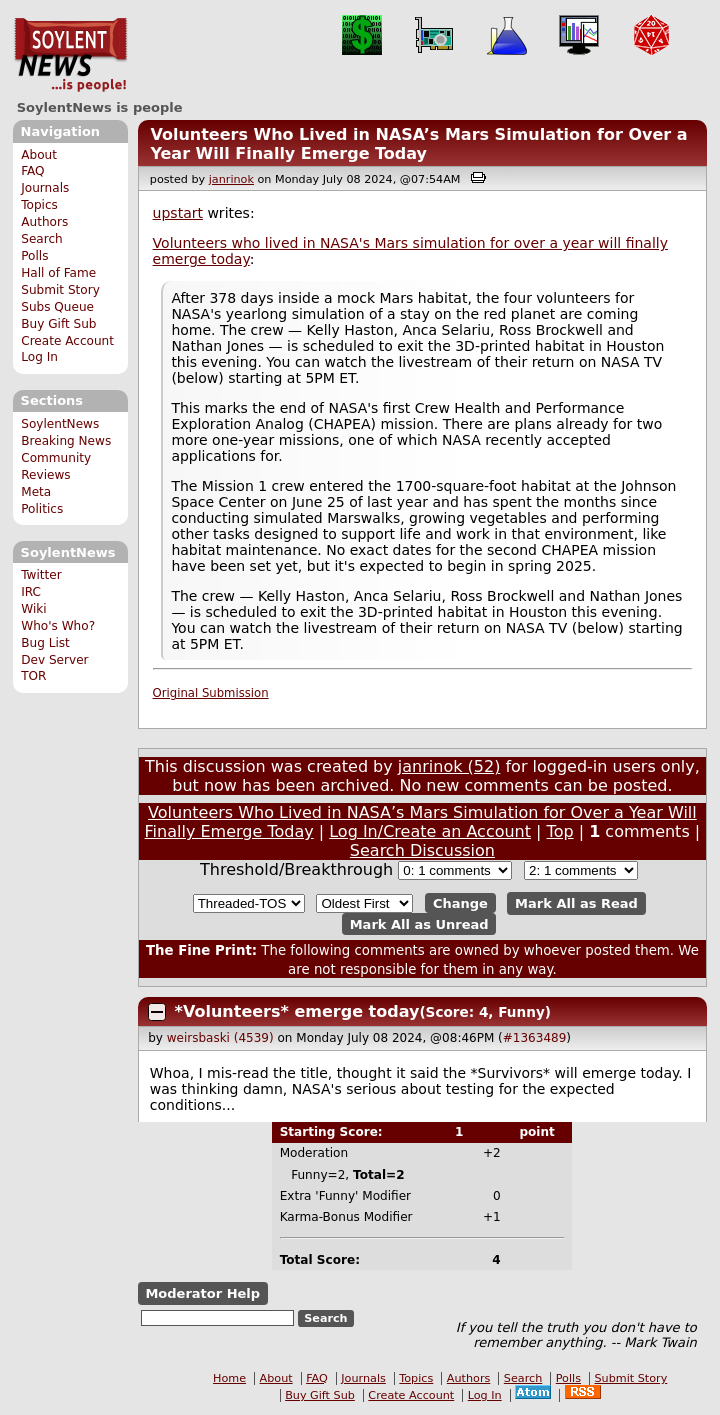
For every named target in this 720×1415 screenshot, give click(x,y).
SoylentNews (70, 55)
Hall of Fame (58, 273)
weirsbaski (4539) (220, 1038)
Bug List (45, 643)
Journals (45, 188)
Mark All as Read (576, 903)
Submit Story (60, 290)
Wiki (33, 609)
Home (229, 1378)
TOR (33, 676)
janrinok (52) (449, 766)
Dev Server (54, 660)
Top (560, 831)
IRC (31, 592)
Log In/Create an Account (430, 831)
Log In (39, 357)
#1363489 (535, 1038)
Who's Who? (58, 626)
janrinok (231, 179)
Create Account (67, 341)
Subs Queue (57, 307)
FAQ (32, 171)
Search (42, 239)
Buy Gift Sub (58, 324)
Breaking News (66, 441)
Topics (39, 205)
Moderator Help (202, 1293)
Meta (36, 492)
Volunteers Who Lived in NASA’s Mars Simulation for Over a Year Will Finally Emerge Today (418, 144)
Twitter (41, 575)
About (39, 155)
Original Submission (211, 693)
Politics (42, 509)
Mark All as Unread (419, 923)
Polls (34, 256)
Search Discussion (422, 850)
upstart (178, 213)
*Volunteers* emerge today (297, 1011)
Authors (44, 222)
